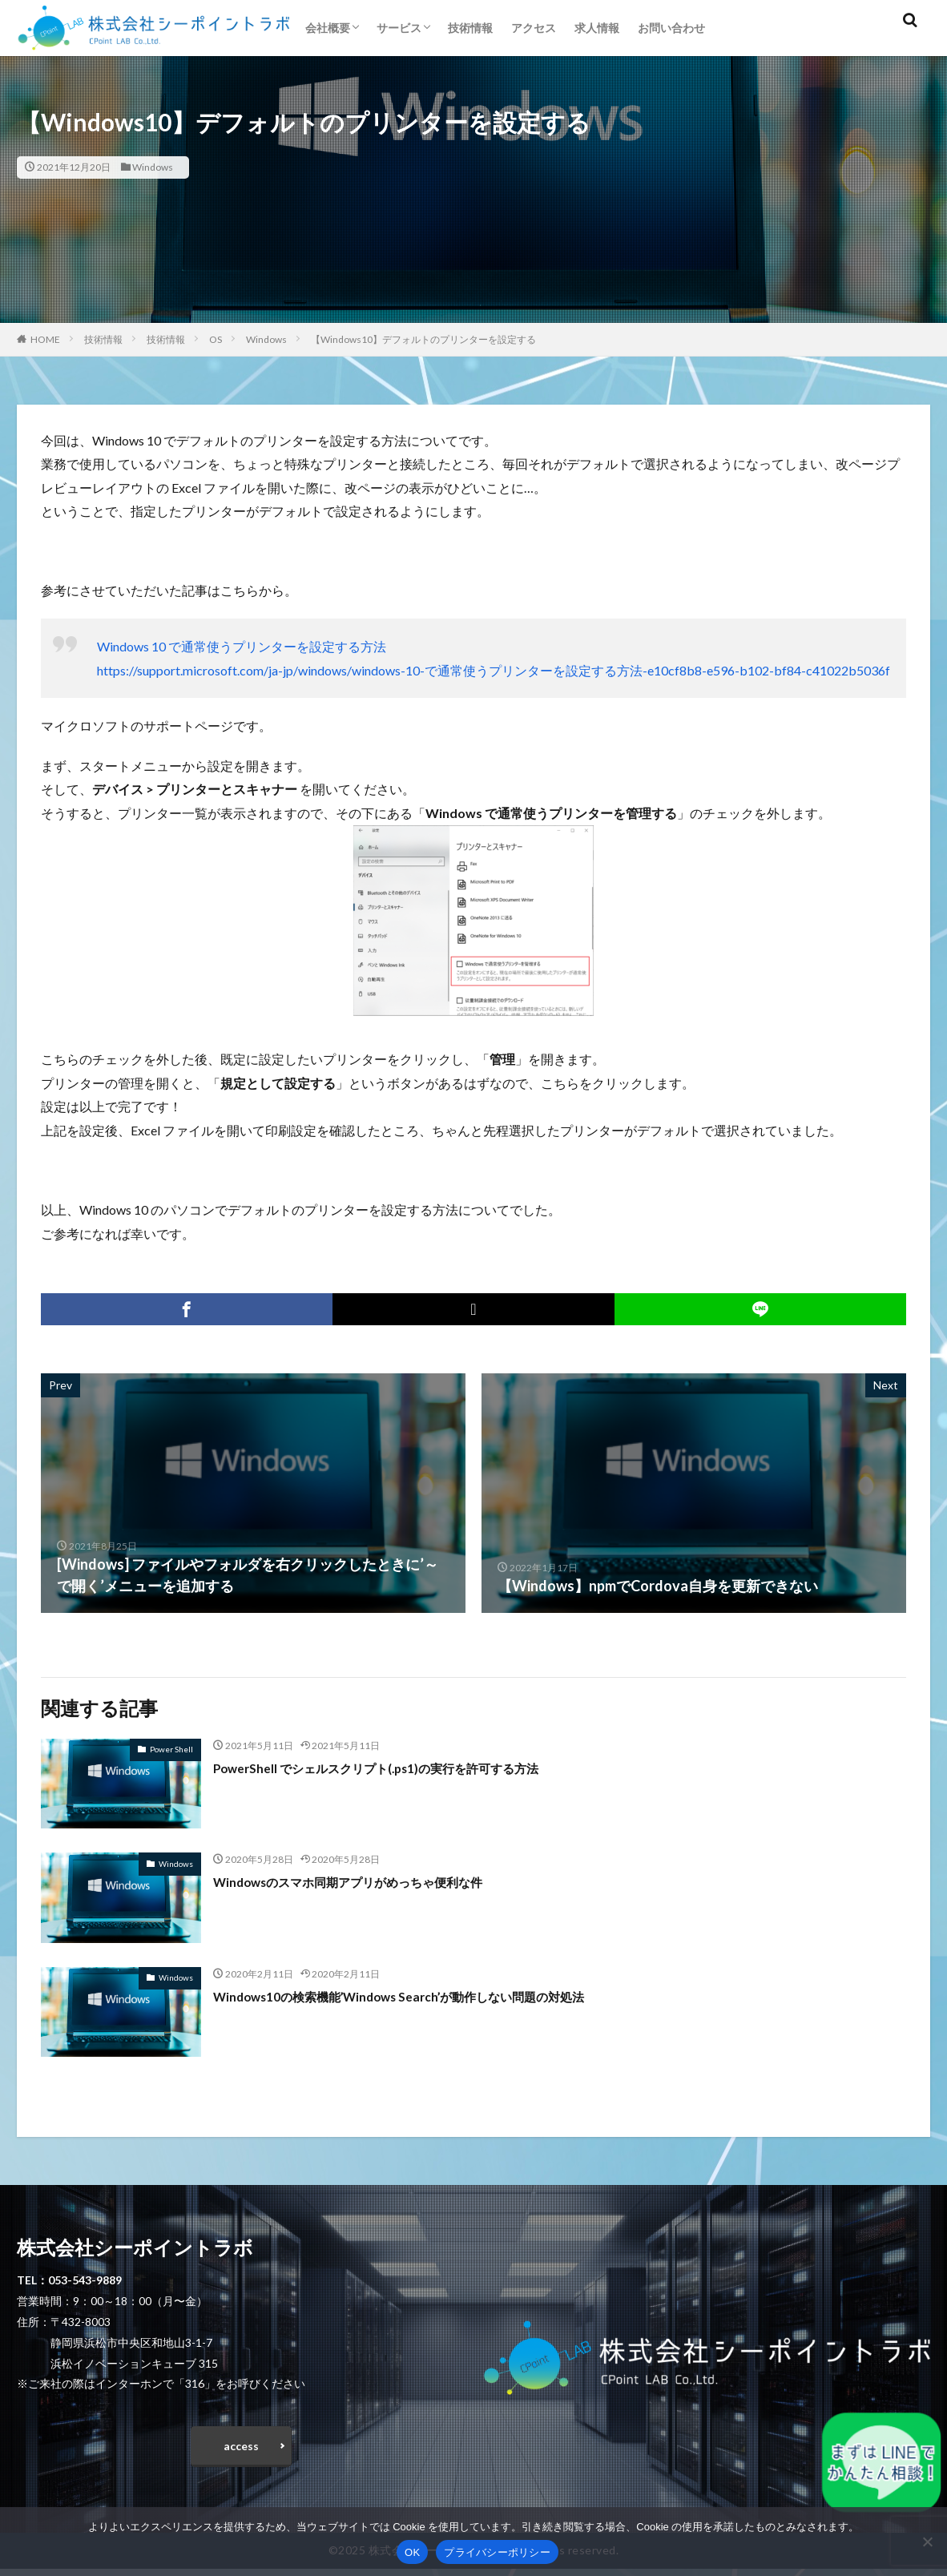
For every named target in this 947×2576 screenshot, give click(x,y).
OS (215, 339)
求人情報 (596, 27)
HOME (45, 339)
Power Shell (171, 1749)
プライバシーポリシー (497, 2552)
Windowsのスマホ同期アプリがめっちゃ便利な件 (374, 1881)
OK (412, 2552)
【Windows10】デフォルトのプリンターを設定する (423, 339)
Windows (152, 167)
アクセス (533, 27)
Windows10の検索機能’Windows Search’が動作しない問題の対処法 (433, 1996)
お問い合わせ (671, 27)
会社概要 (327, 27)
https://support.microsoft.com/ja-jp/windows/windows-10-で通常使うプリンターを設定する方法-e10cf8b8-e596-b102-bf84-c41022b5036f (493, 670)
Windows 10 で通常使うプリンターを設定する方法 (241, 646)
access (241, 2449)
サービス (399, 27)
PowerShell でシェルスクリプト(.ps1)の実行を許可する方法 (406, 1767)
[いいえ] (927, 2542)
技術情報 (470, 27)
